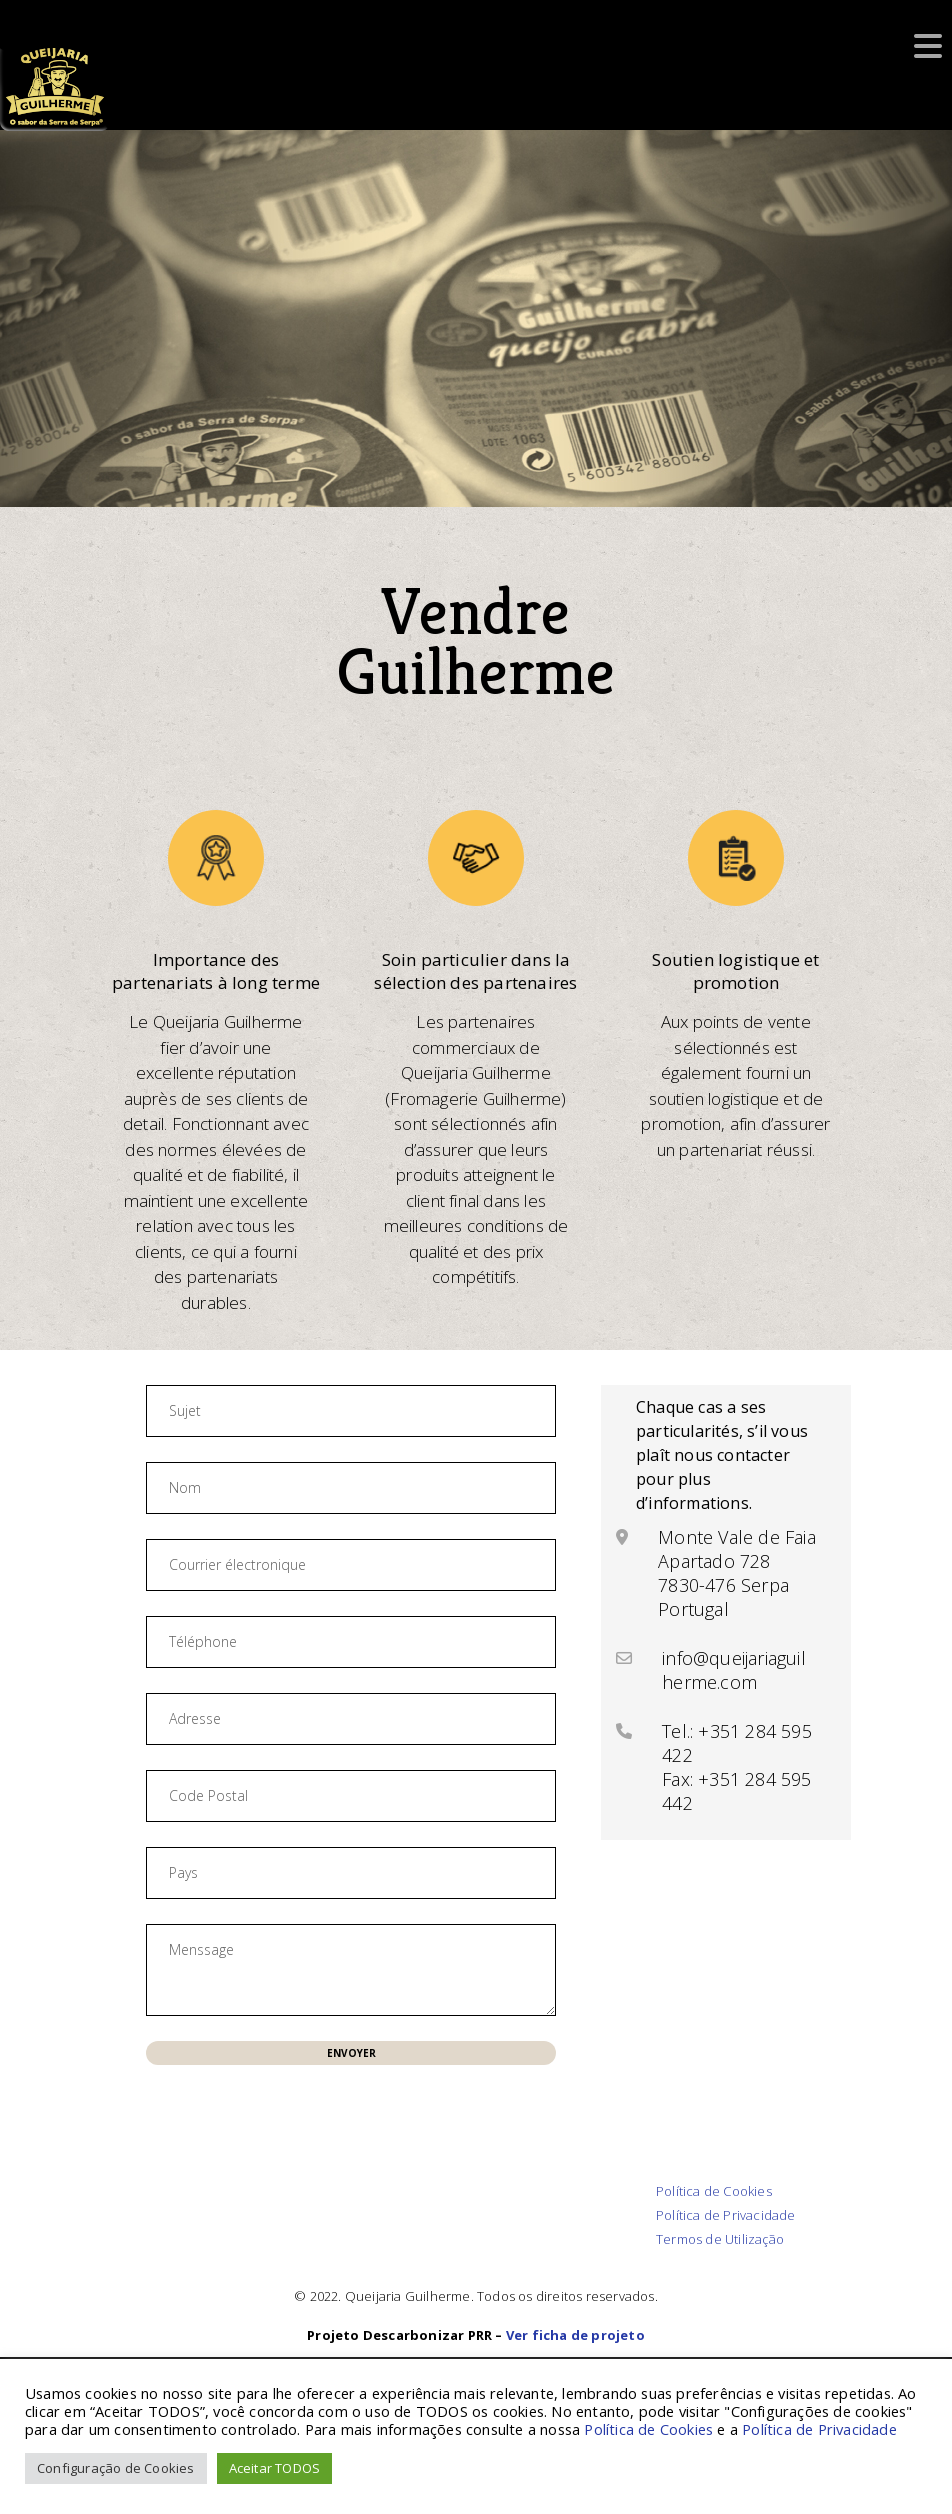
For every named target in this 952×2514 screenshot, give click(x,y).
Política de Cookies (714, 2191)
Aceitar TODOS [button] (275, 2468)
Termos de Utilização (720, 2239)
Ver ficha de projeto (575, 2335)
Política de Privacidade (726, 2215)
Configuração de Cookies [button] (116, 2468)
